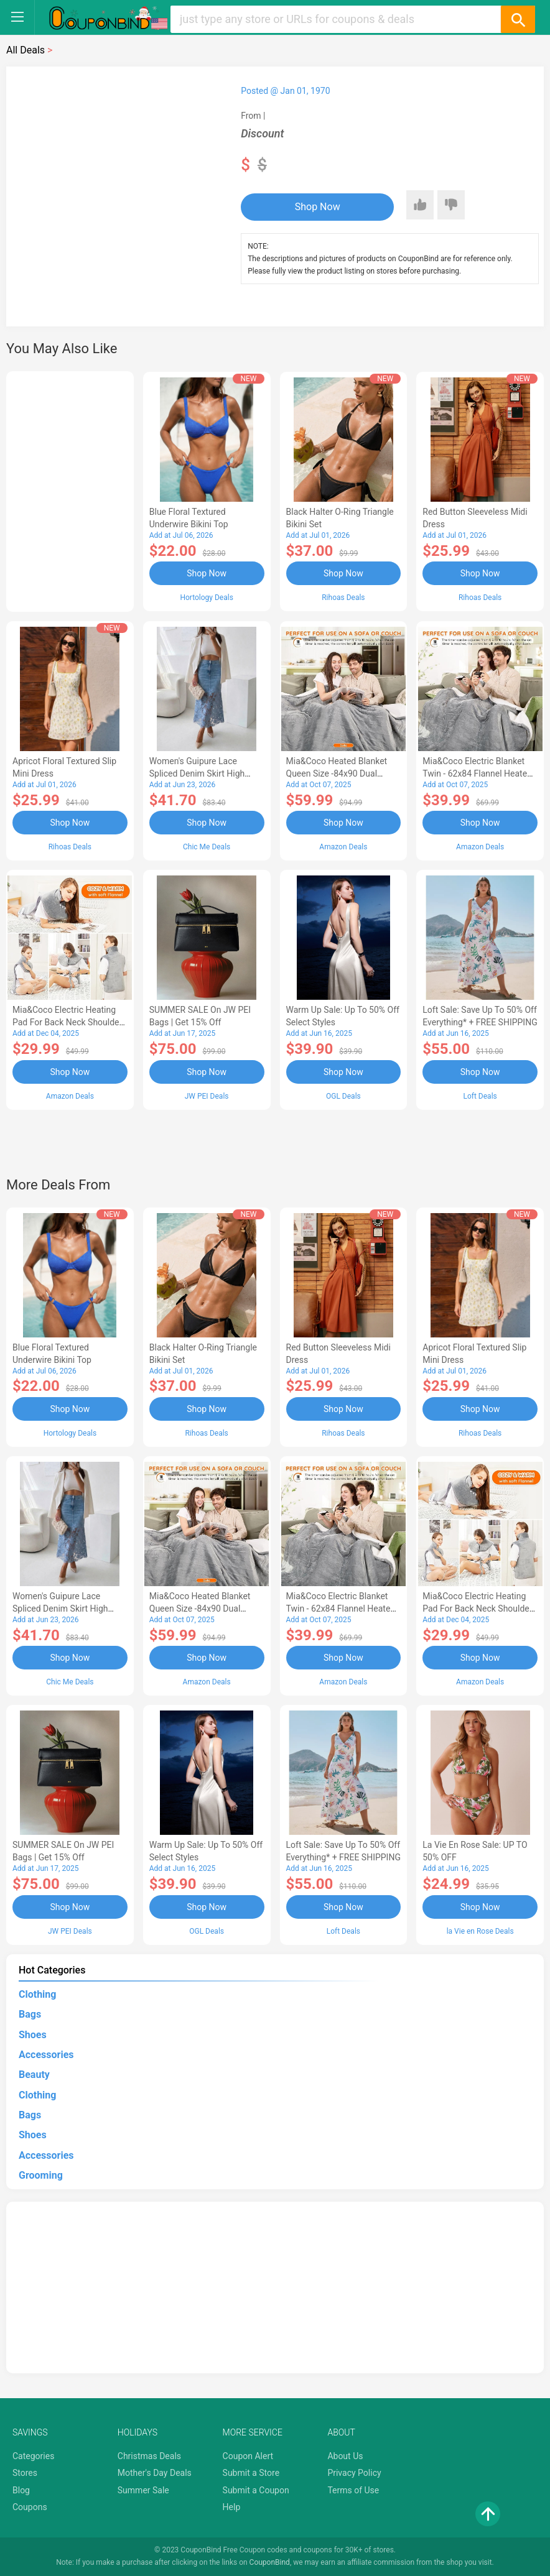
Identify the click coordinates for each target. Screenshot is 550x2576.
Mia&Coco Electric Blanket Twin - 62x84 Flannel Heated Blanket (477, 773)
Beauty (34, 2074)
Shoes (33, 2035)
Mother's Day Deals (155, 2473)
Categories (33, 2456)
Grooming (41, 2175)
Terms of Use (353, 2490)
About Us (345, 2456)
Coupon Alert (248, 2456)
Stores (24, 2473)
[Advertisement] (70, 489)
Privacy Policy (354, 2473)
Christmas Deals (149, 2456)
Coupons (29, 2507)
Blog (21, 2490)
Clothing (37, 1994)
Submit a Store (251, 2473)
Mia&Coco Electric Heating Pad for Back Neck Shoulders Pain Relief (69, 1022)
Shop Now (317, 207)
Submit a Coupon (256, 2490)
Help (232, 2507)
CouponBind (269, 2562)
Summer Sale (143, 2490)
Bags (30, 2014)
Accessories (46, 2055)
